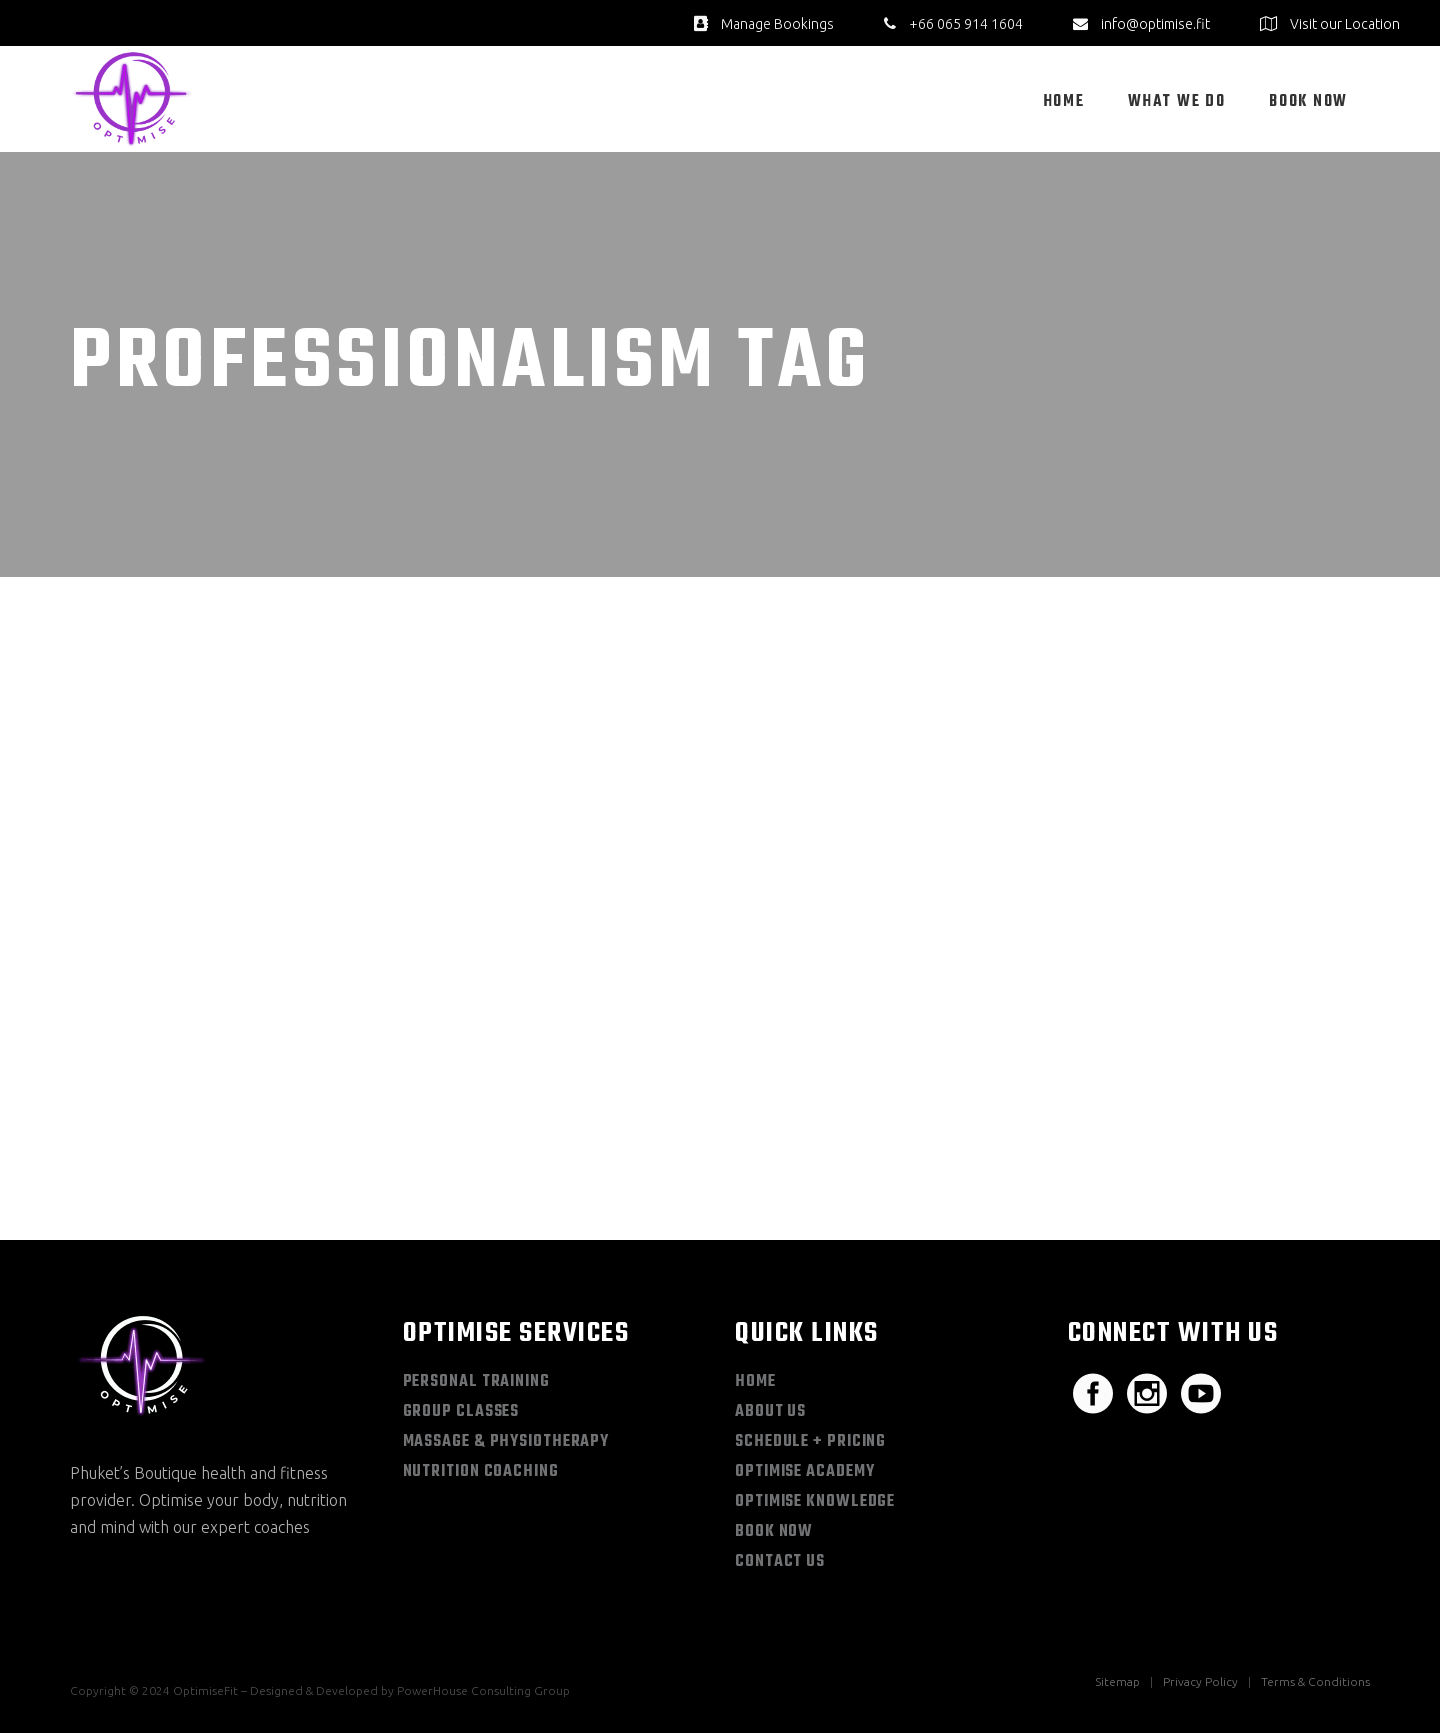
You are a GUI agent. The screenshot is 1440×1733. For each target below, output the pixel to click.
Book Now (774, 1532)
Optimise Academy (804, 1472)
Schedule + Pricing (810, 1442)
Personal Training (476, 1382)
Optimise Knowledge (815, 1502)
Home (755, 1382)
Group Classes (461, 1412)
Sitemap (1117, 1681)
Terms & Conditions (1315, 1681)
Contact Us (780, 1562)
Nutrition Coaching (481, 1472)
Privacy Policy (1200, 1681)
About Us (770, 1412)
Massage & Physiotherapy (506, 1442)
